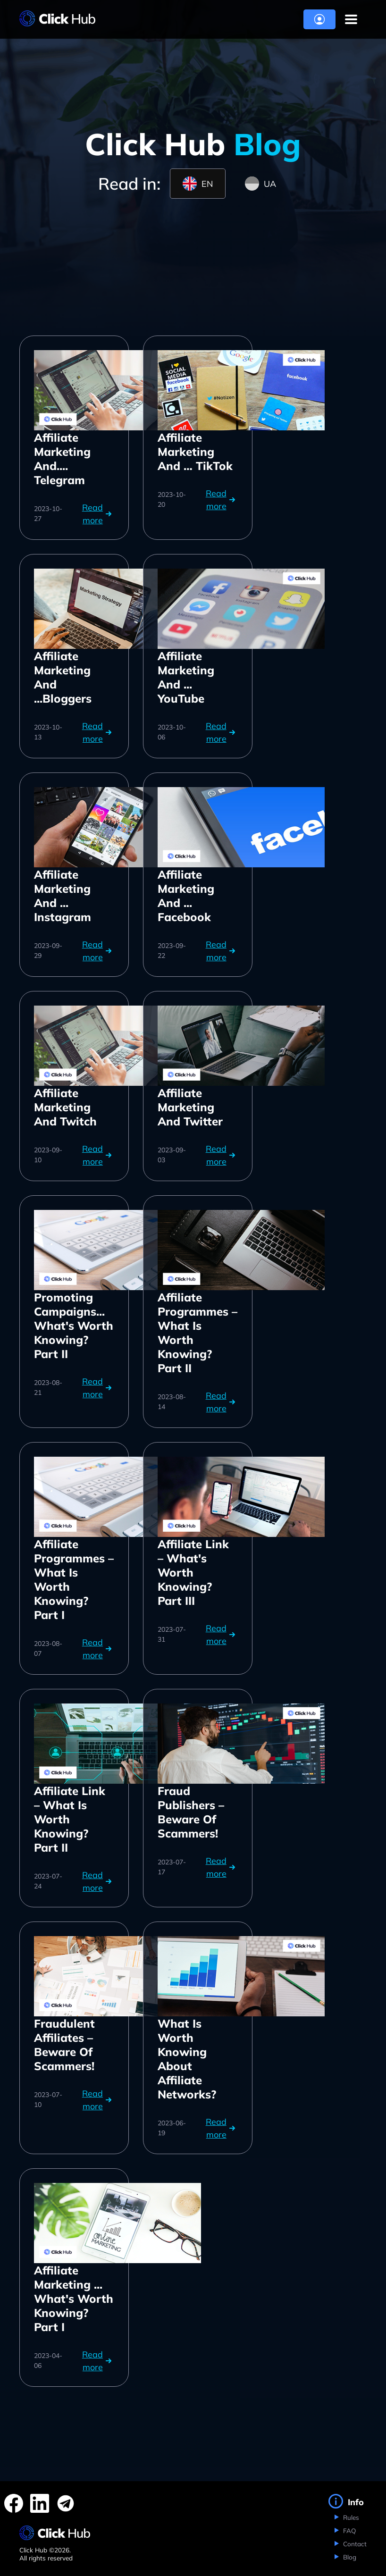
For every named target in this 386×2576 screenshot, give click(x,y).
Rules (350, 2517)
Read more (98, 514)
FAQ (348, 2530)
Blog (348, 2557)
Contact (354, 2544)
